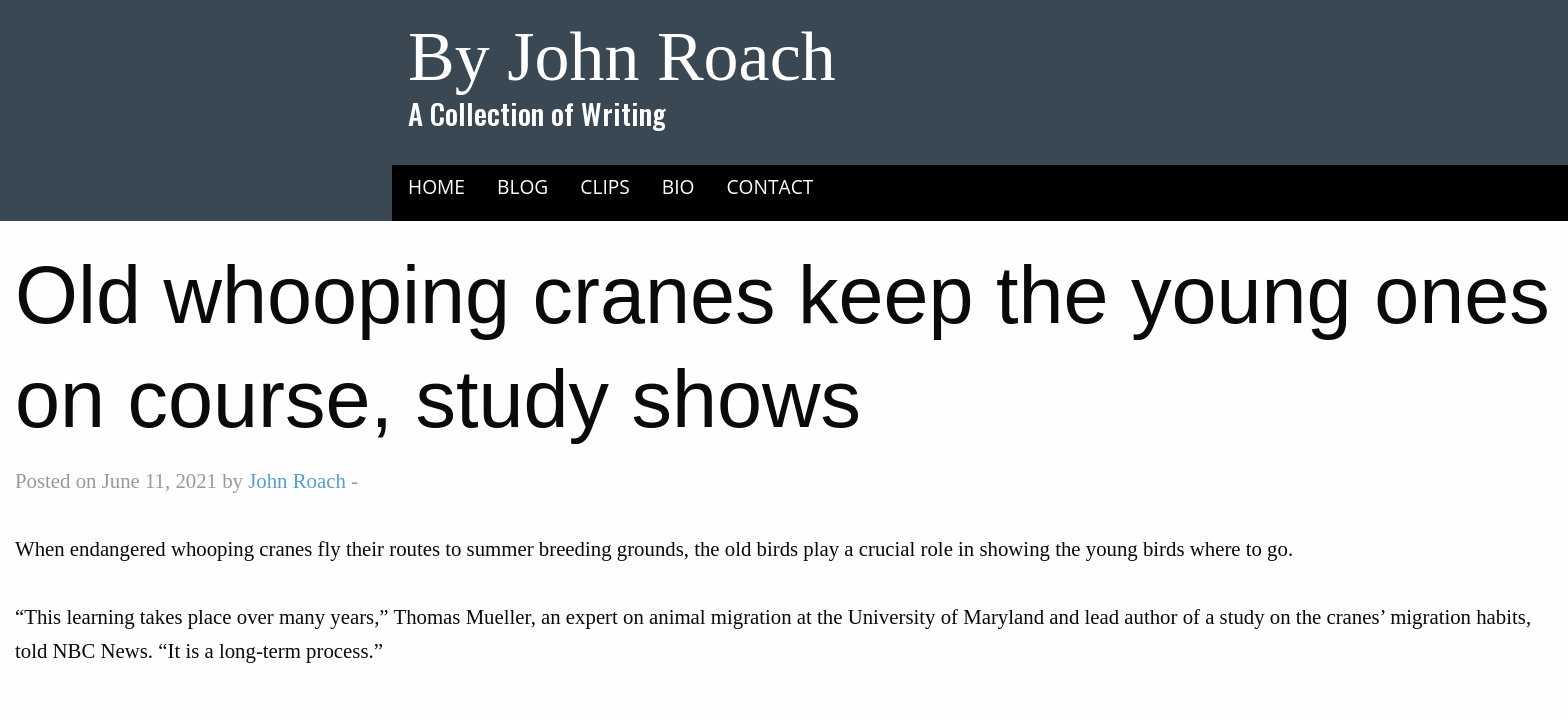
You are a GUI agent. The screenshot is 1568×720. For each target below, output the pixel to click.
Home (436, 186)
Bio (678, 186)
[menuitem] (436, 186)
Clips (605, 186)
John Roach (297, 480)
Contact (770, 186)
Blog (522, 186)
